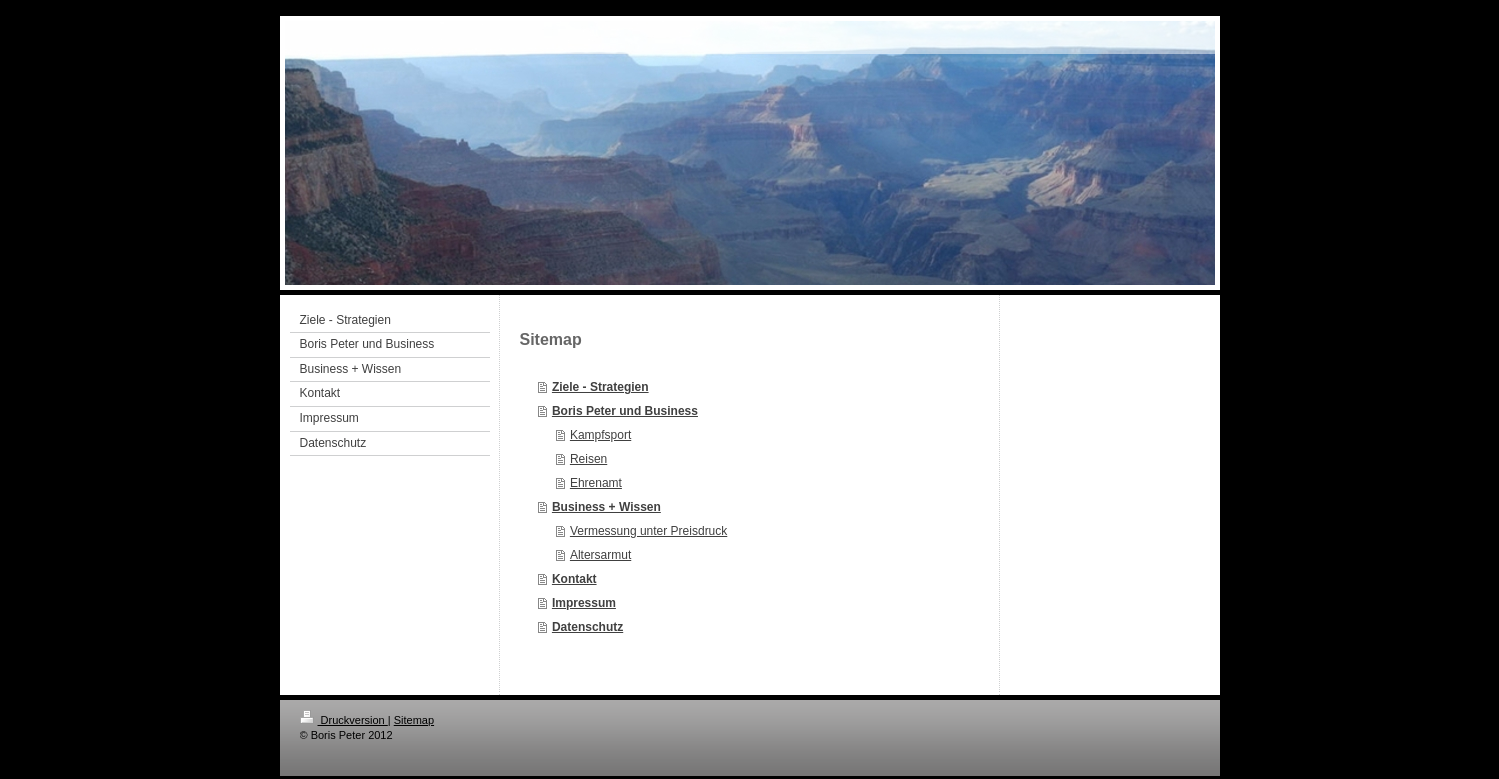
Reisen (588, 459)
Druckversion (344, 720)
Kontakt (574, 579)
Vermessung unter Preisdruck (648, 531)
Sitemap (414, 720)
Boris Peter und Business (625, 411)
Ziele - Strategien (600, 387)
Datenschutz (587, 627)
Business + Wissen (606, 507)
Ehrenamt (596, 483)
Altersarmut (600, 555)
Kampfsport (600, 435)
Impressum (584, 603)
